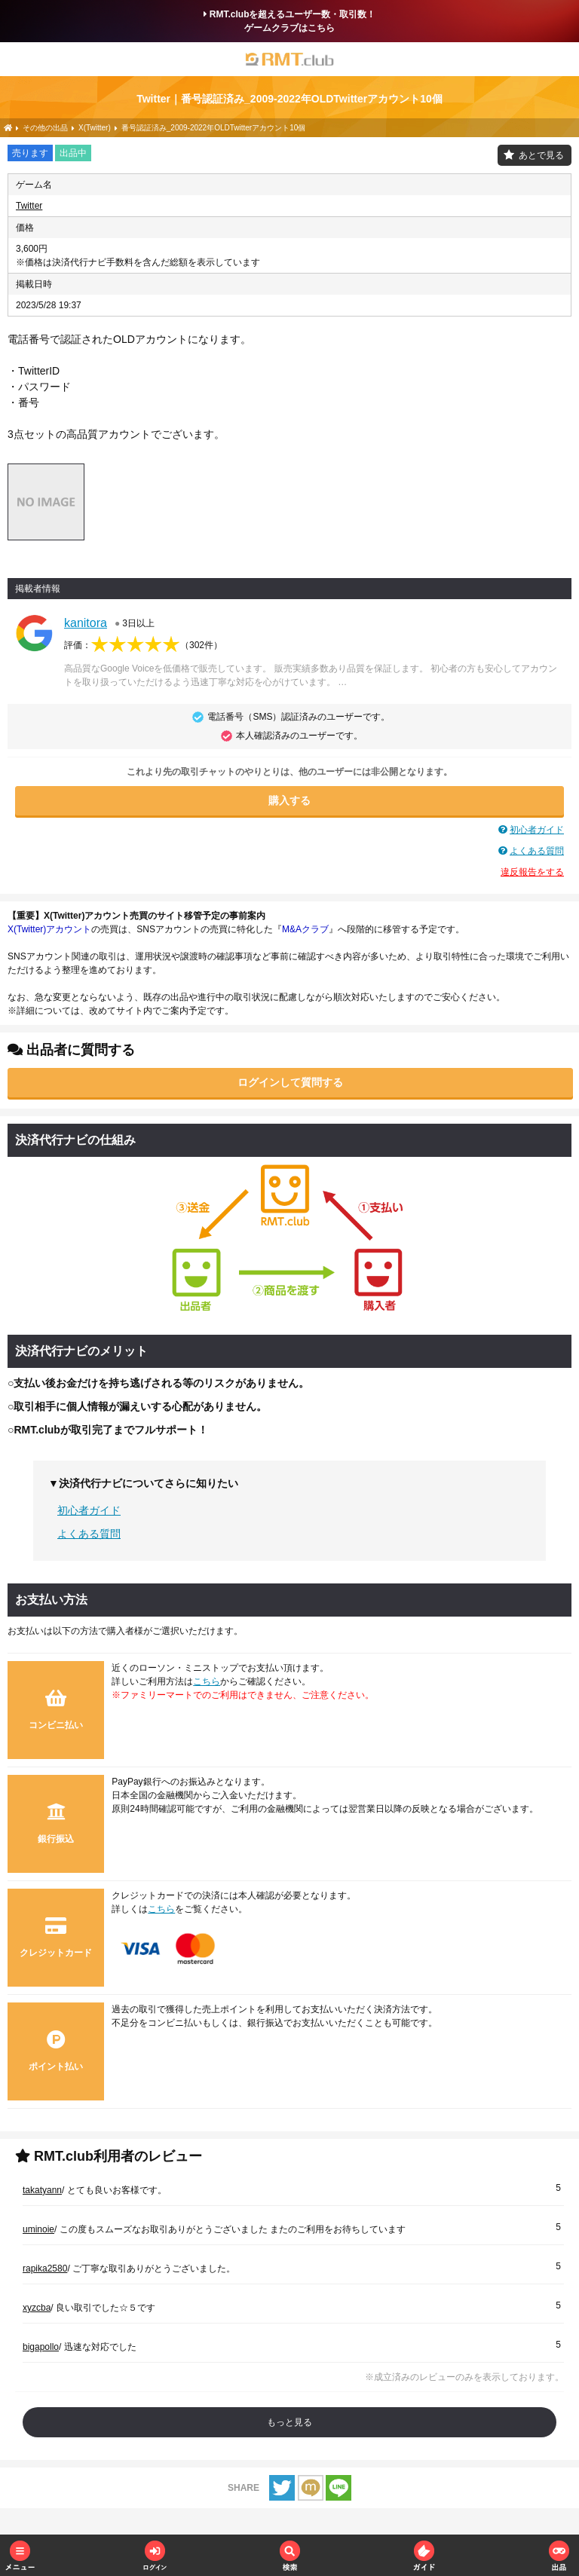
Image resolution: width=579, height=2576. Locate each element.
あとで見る (541, 155)
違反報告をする (532, 872)
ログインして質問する (290, 1082)
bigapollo (41, 2347)
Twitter (29, 205)
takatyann (42, 2190)
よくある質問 (537, 851)
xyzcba (37, 2307)
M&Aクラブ (305, 929)
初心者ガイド (537, 830)
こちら (206, 1681)
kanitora (85, 622)
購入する (289, 800)
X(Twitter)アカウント (49, 929)
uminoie (38, 2229)
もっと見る (289, 2422)
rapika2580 (45, 2268)
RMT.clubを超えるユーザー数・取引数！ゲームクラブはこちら (290, 21)
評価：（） (143, 645)
